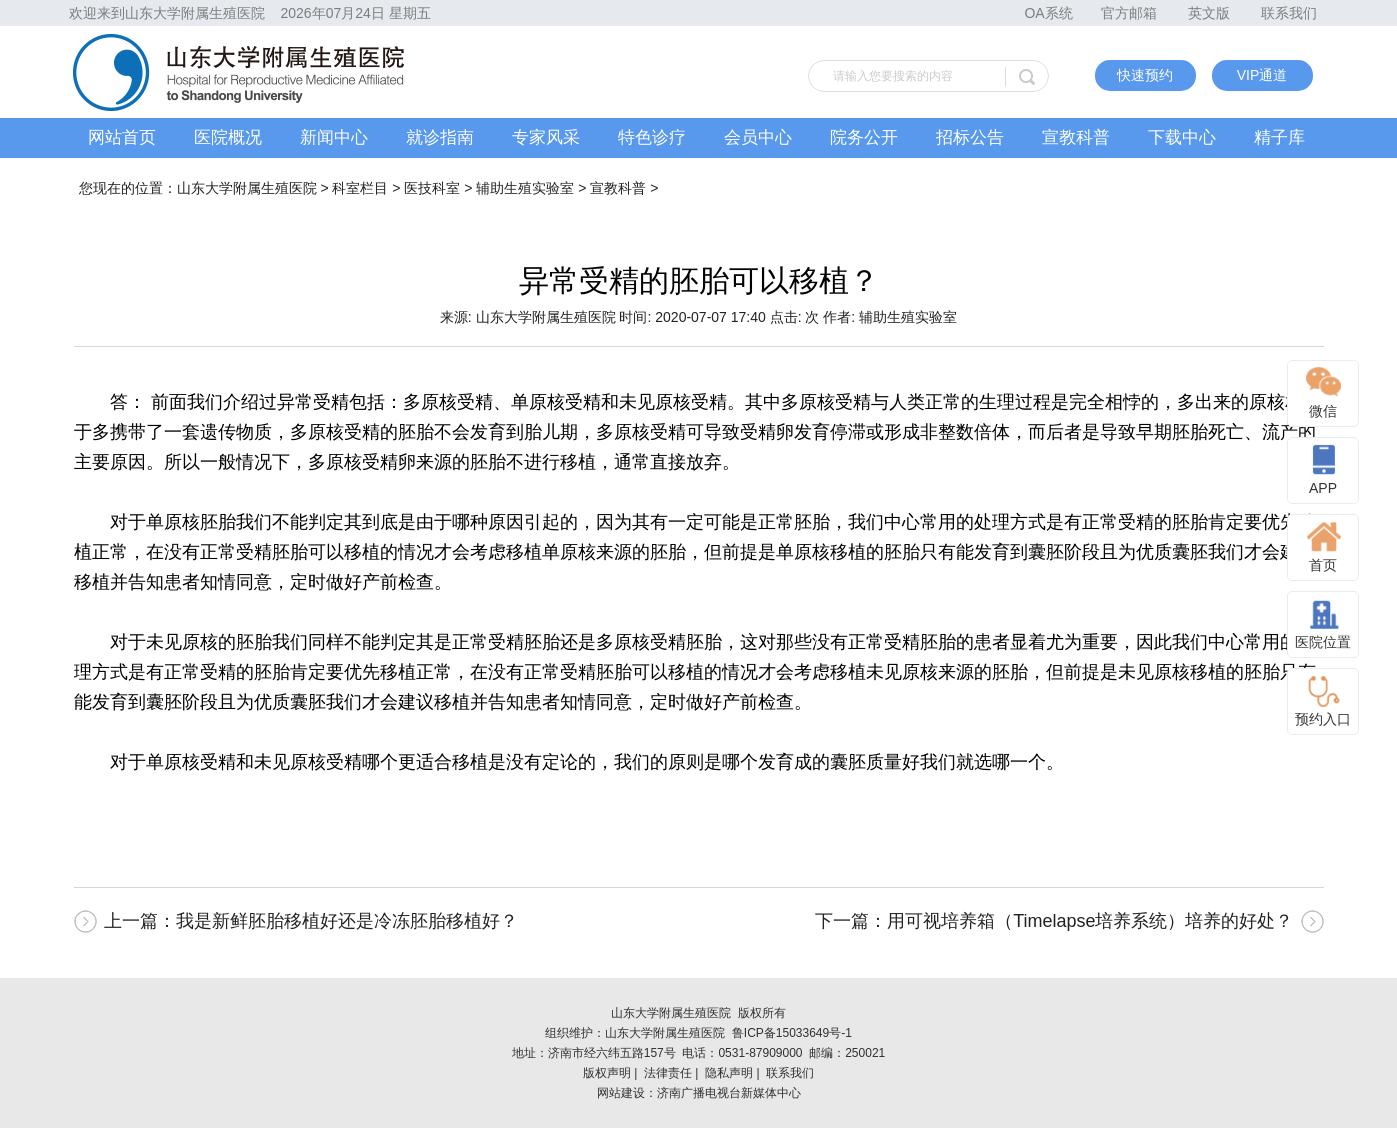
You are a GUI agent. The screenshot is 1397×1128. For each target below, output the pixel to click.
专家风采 (546, 137)
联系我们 (1289, 13)
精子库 (1279, 137)
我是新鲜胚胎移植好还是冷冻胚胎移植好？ (347, 921)
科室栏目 (360, 188)
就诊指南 (440, 137)
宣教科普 (1076, 137)
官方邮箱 (1129, 13)
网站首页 (122, 137)
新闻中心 (334, 137)
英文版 (1209, 13)
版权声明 (607, 1073)
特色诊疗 (652, 137)
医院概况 (228, 137)
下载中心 (1182, 137)
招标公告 (970, 137)
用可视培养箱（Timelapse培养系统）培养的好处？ (1090, 921)
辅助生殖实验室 (525, 188)
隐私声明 (729, 1073)
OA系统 (1048, 13)
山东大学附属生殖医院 (247, 188)
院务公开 (864, 137)
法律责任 (668, 1073)
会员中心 (758, 137)
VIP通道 (1262, 75)
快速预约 (1145, 75)
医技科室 (432, 188)
